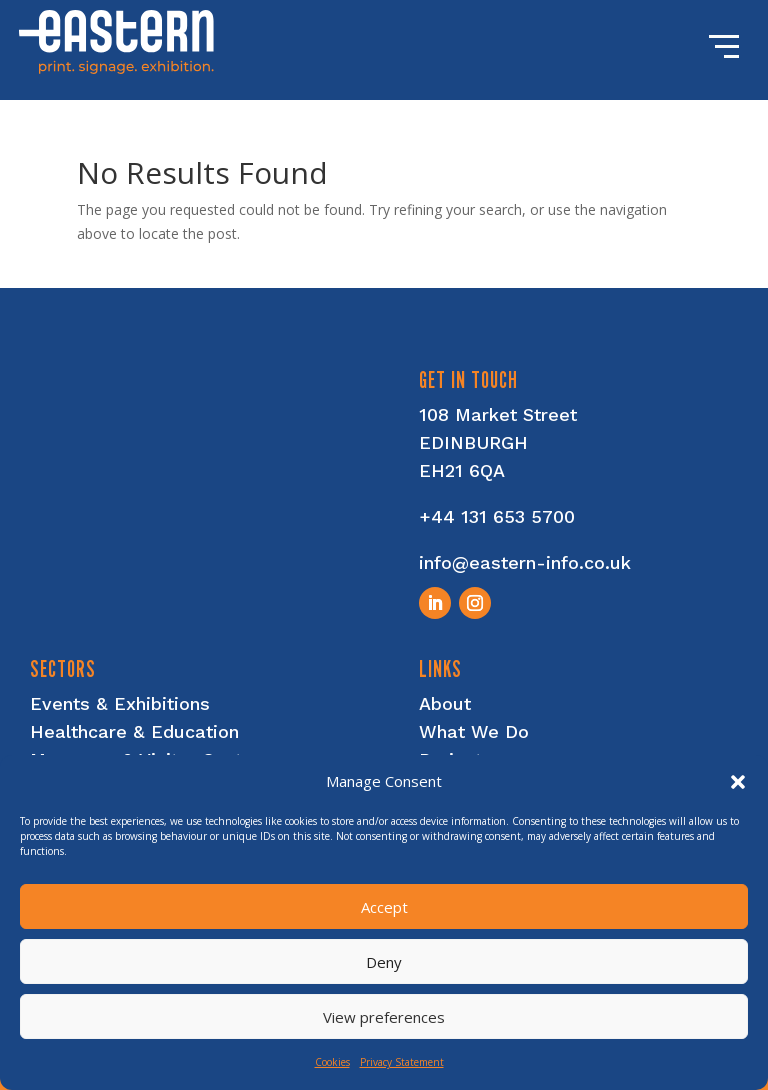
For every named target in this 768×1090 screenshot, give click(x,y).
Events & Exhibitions (120, 703)
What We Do (474, 731)
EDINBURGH (473, 442)
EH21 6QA (462, 470)
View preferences (384, 1017)
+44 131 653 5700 (497, 516)
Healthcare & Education (134, 731)
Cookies (332, 1062)
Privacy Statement (402, 1062)
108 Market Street (498, 414)
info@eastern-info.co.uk (525, 562)
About (445, 703)
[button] (738, 782)
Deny (384, 962)
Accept (384, 907)
